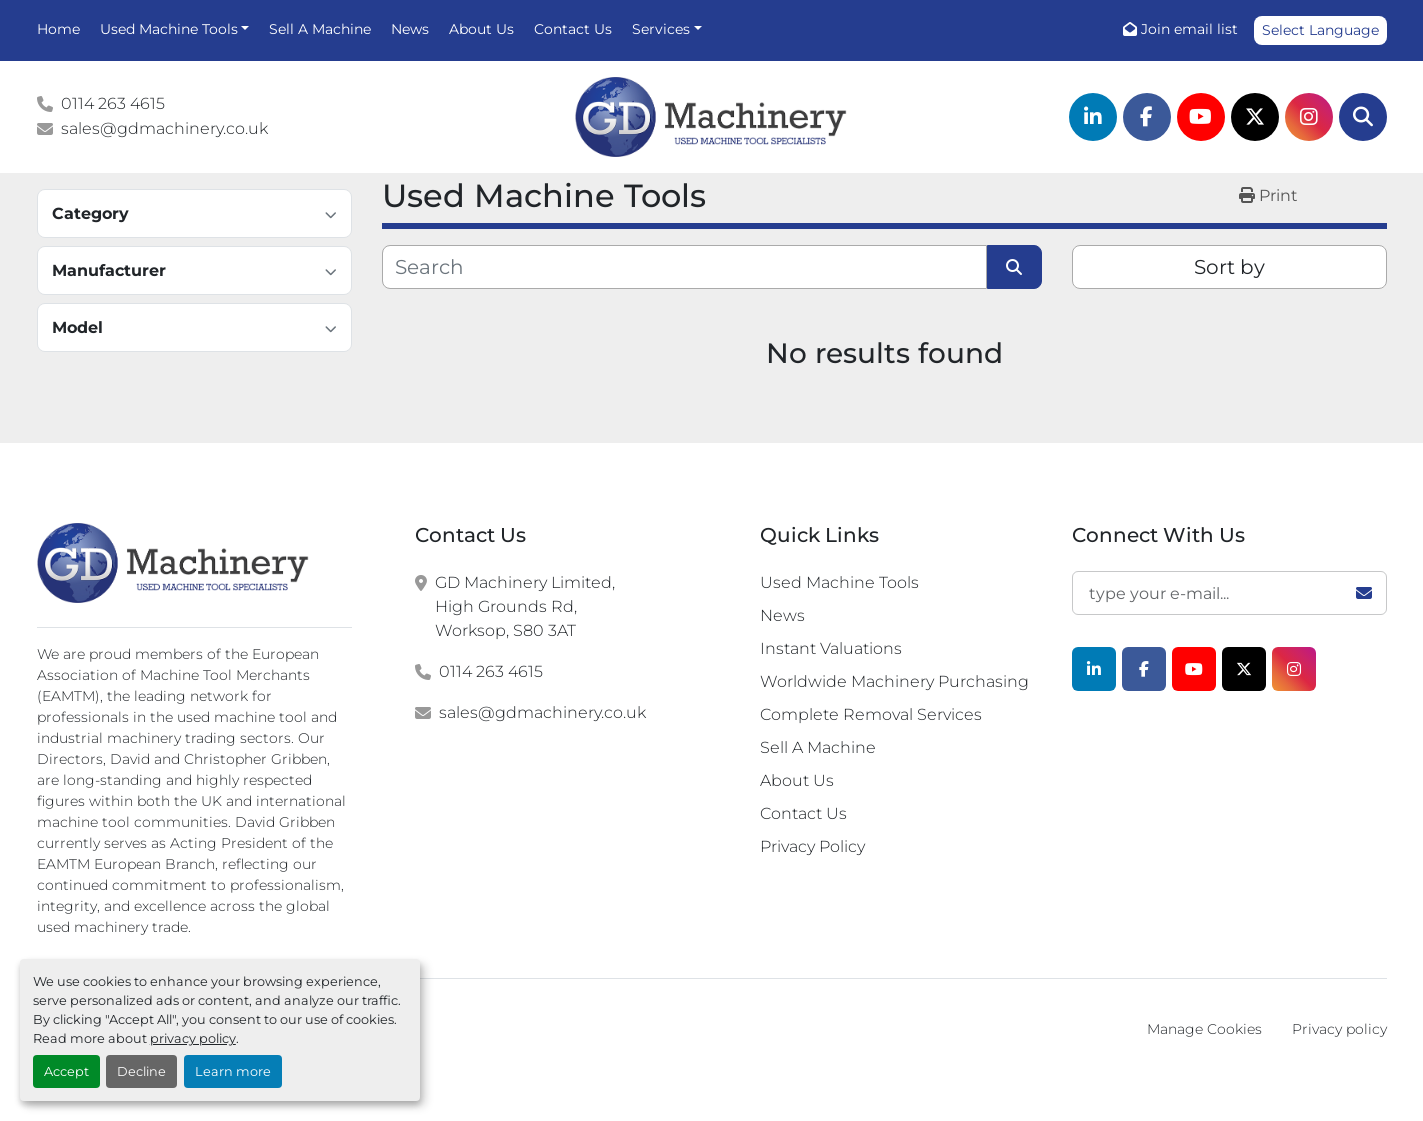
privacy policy (193, 1038)
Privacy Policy (812, 846)
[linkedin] (1093, 117)
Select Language (1320, 30)
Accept (66, 1071)
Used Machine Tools (169, 29)
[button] (175, 29)
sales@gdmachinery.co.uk (164, 128)
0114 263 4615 (113, 103)
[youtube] (1201, 117)
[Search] (1363, 117)
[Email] (1229, 593)
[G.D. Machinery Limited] (173, 563)
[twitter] (1255, 117)
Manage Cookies (1204, 1029)
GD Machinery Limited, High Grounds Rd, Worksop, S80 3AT (525, 606)
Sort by (1229, 267)
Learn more (233, 1071)
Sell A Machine (320, 29)
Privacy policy (1339, 1029)
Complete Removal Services (871, 714)
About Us (481, 29)
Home (58, 29)
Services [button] (661, 29)
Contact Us (573, 29)
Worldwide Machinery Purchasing (894, 681)
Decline (141, 1071)
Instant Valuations (831, 648)
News (410, 29)
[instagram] (1309, 117)
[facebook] (1147, 117)
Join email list (1189, 29)
